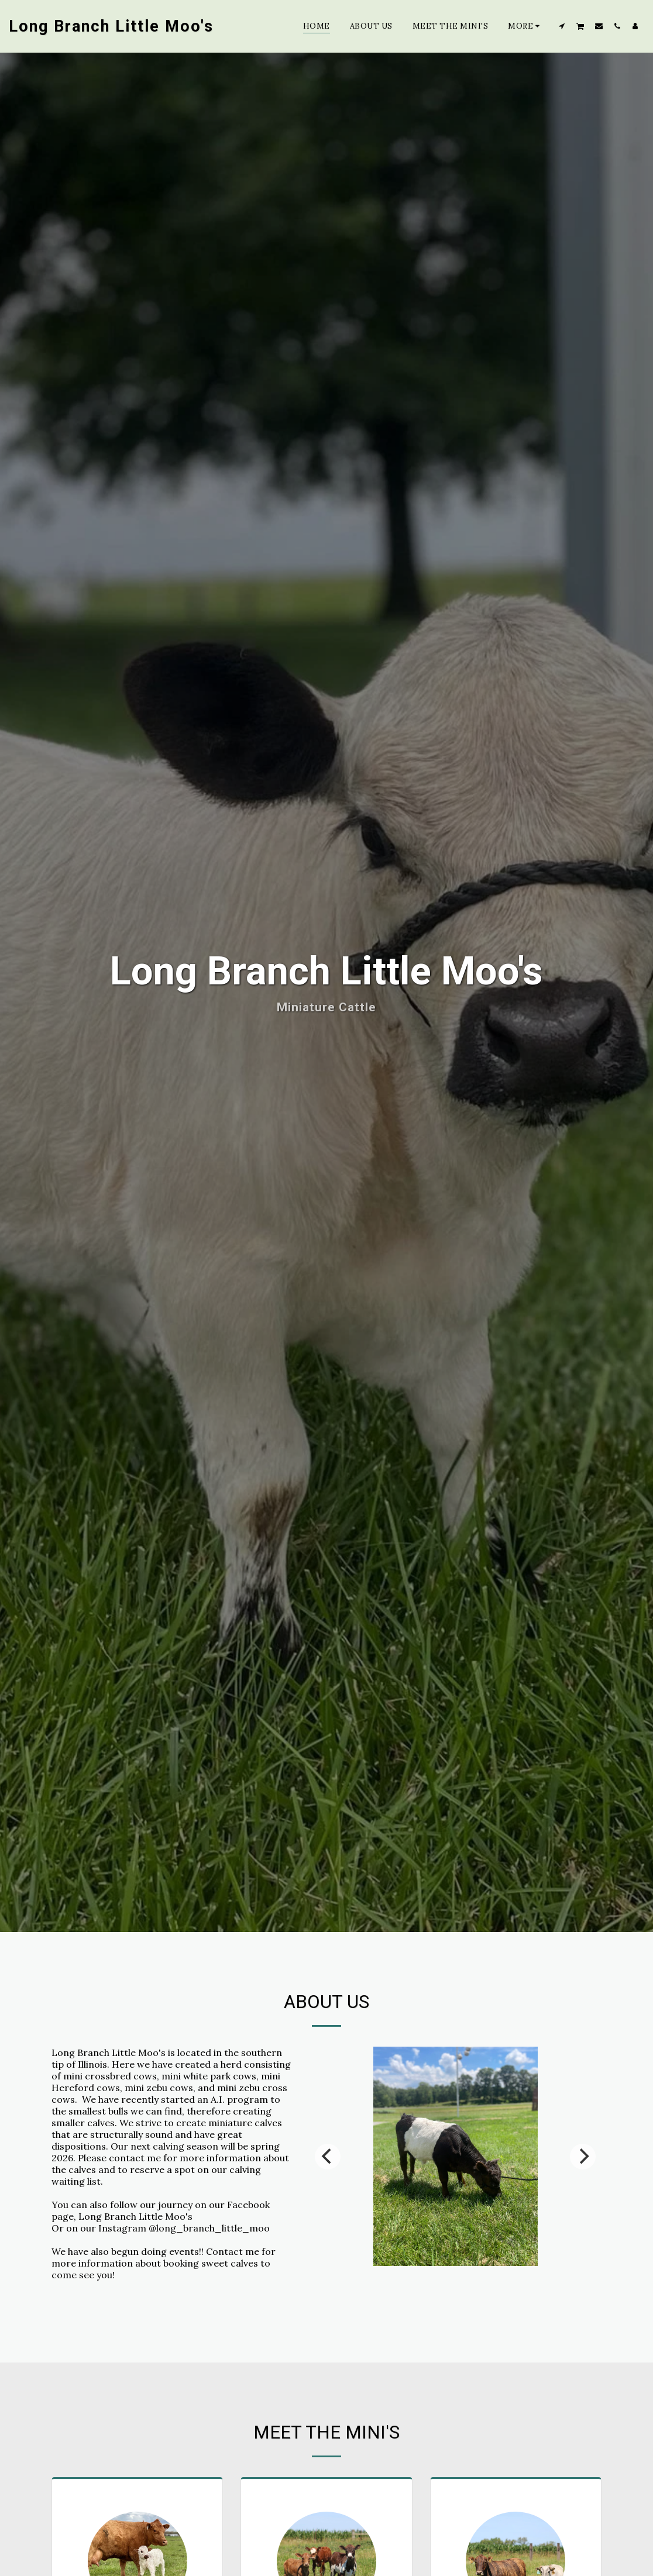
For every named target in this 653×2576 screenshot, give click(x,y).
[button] (562, 26)
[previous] (328, 2202)
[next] (583, 2202)
